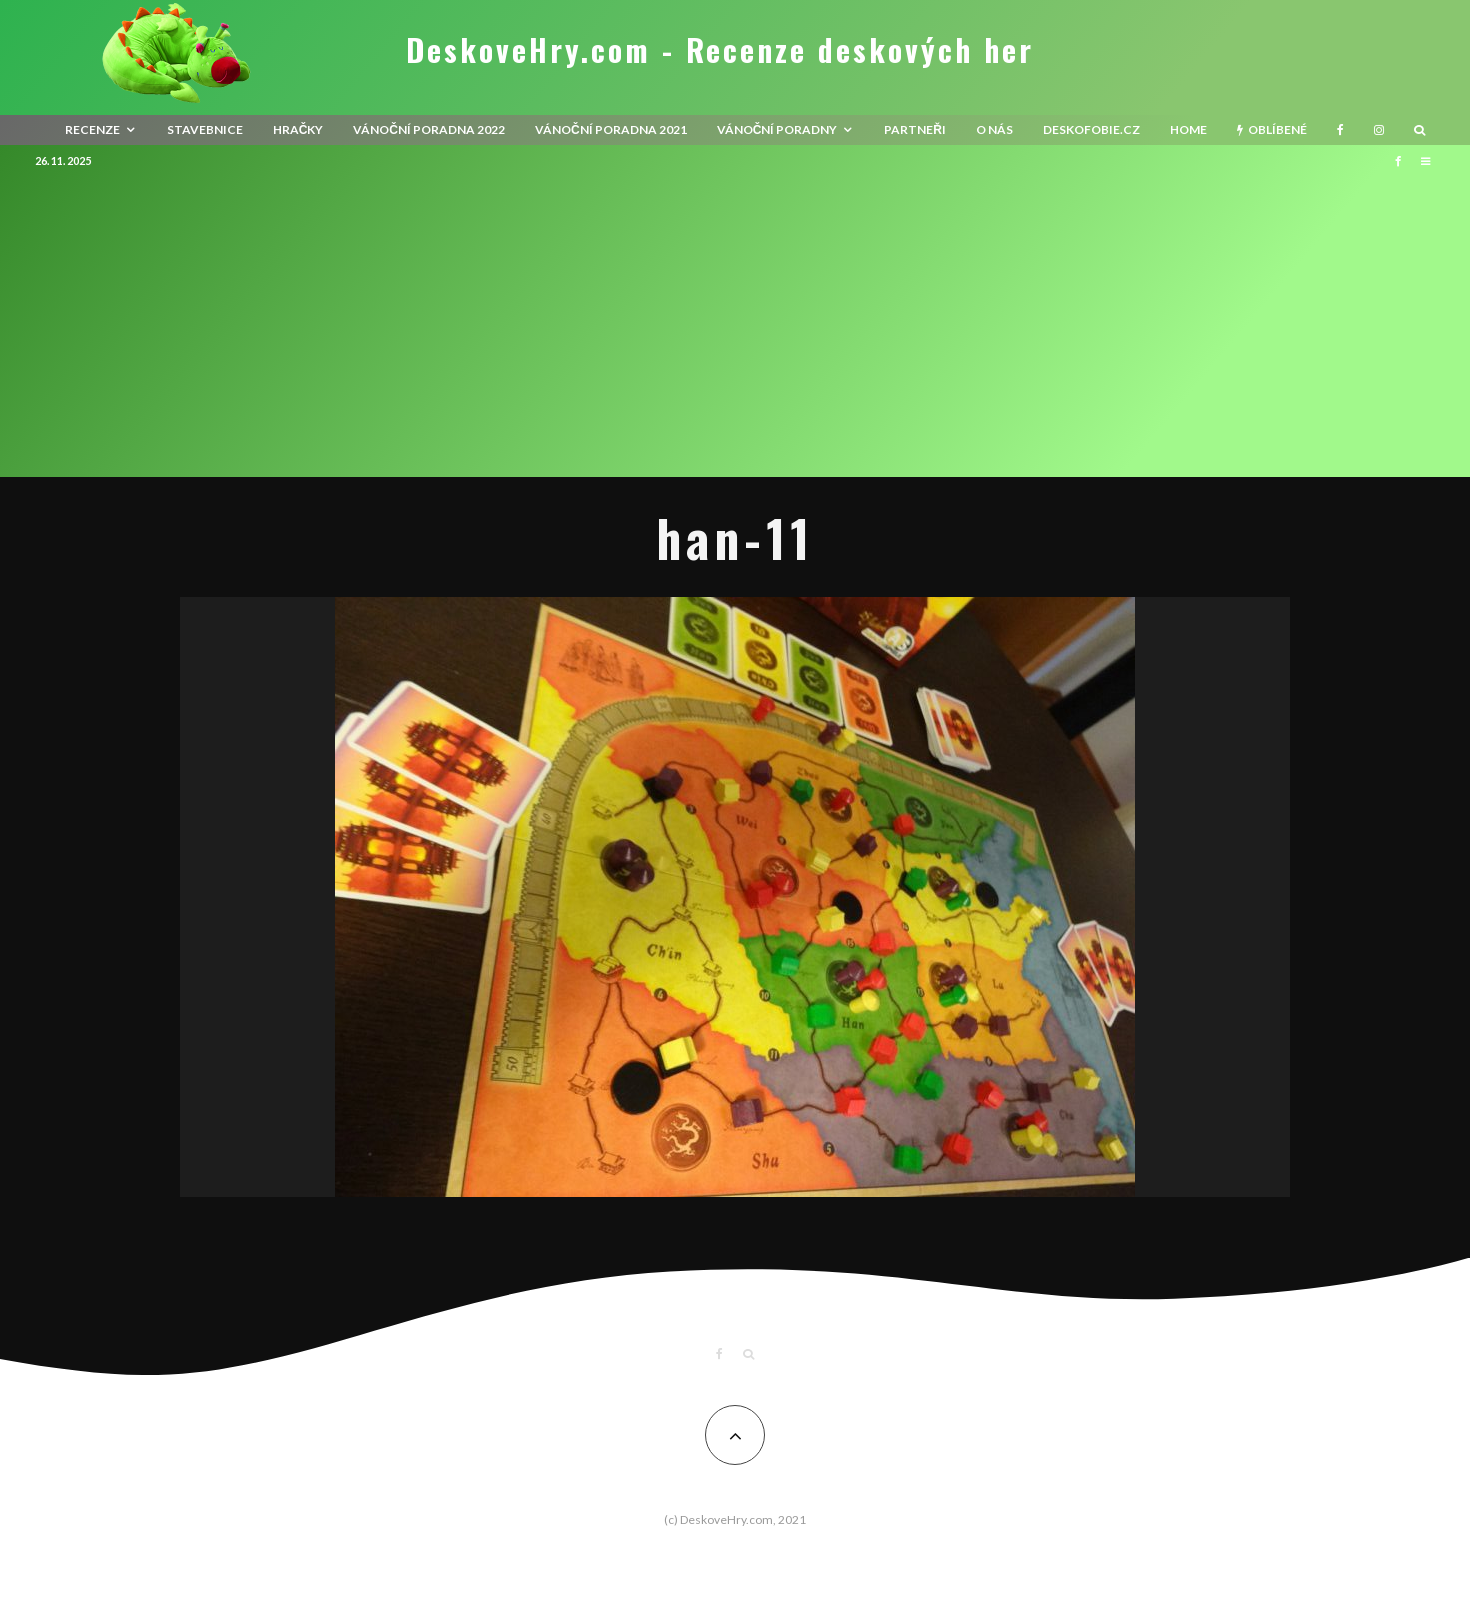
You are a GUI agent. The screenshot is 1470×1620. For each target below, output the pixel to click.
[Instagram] (1379, 130)
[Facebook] (1340, 130)
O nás (994, 129)
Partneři (915, 129)
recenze (92, 129)
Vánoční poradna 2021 (611, 129)
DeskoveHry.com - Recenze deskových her (720, 50)
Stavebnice (205, 129)
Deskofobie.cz (1091, 129)
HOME (1188, 129)
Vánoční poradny (777, 129)
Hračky (298, 129)
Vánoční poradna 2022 (429, 129)
